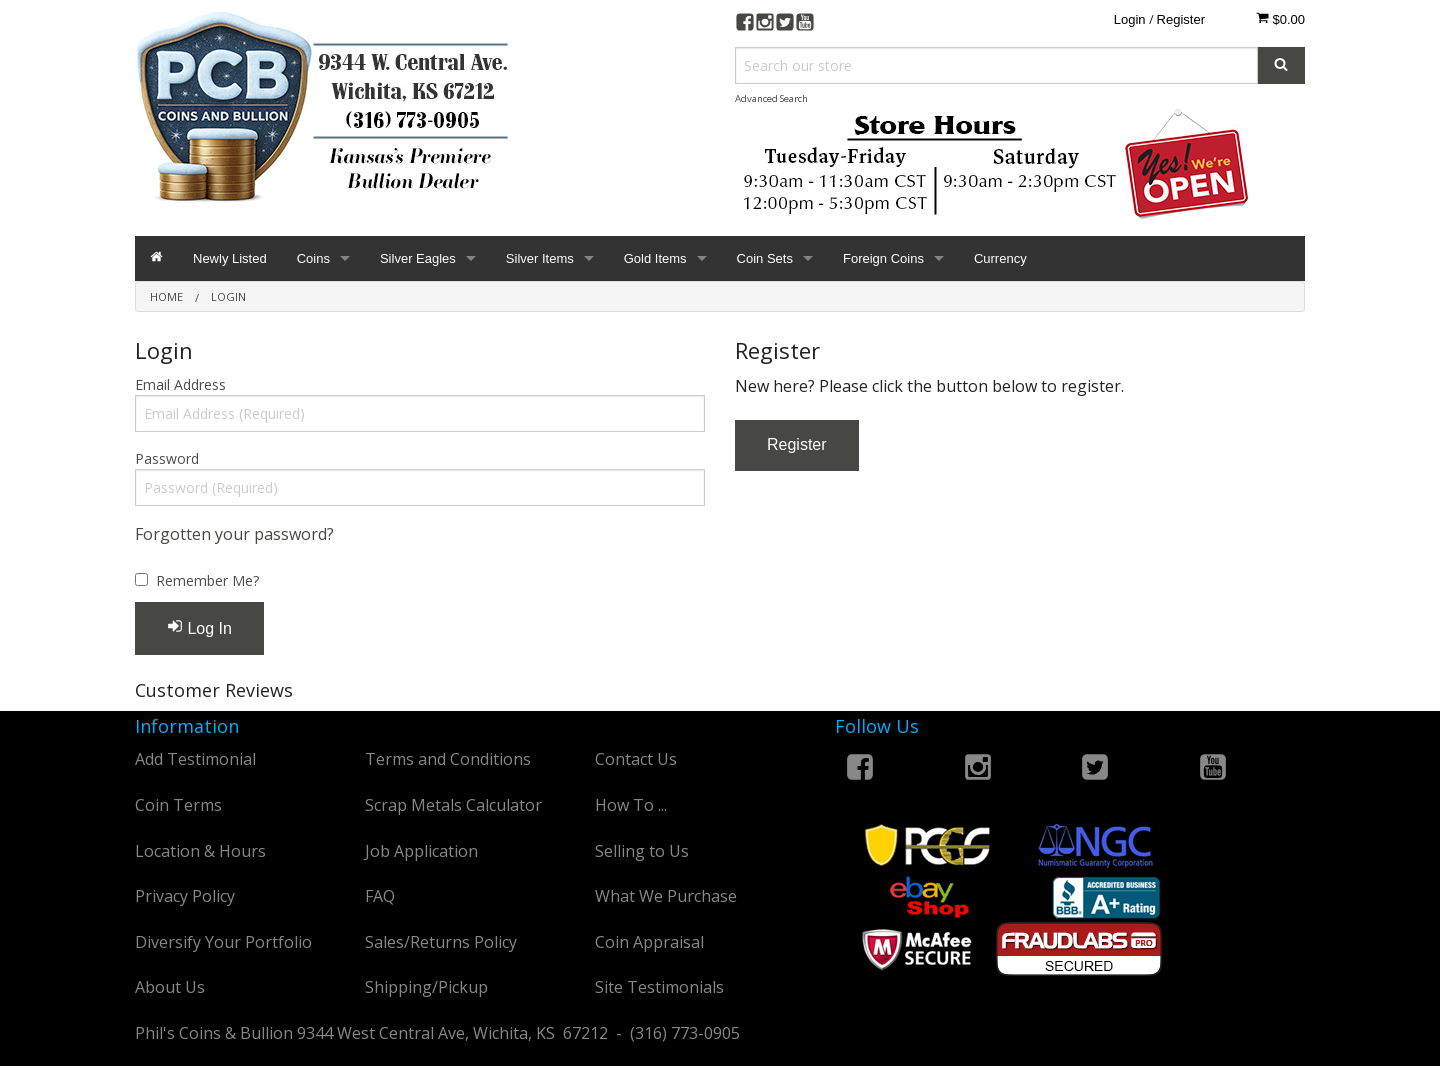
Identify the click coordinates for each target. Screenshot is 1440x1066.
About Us (170, 987)
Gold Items (655, 258)
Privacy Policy (185, 896)
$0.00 (1280, 19)
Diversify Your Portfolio (223, 942)
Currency (1000, 258)
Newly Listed (230, 258)
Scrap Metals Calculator (453, 805)
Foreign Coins (883, 258)
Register (1181, 19)
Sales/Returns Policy (441, 942)
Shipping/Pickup (426, 987)
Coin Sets (765, 258)
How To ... (631, 805)
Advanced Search (771, 98)
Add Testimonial (195, 759)
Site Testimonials (659, 987)
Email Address (180, 384)
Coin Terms (178, 805)
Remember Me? (207, 580)
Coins (313, 258)
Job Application (421, 851)
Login (1130, 19)
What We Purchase (666, 896)
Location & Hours (200, 851)
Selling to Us (642, 851)
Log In (199, 627)
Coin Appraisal (649, 942)
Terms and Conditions (448, 759)
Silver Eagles (418, 258)
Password (167, 458)
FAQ (380, 896)
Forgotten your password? (234, 534)
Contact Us (636, 759)
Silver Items (540, 258)
